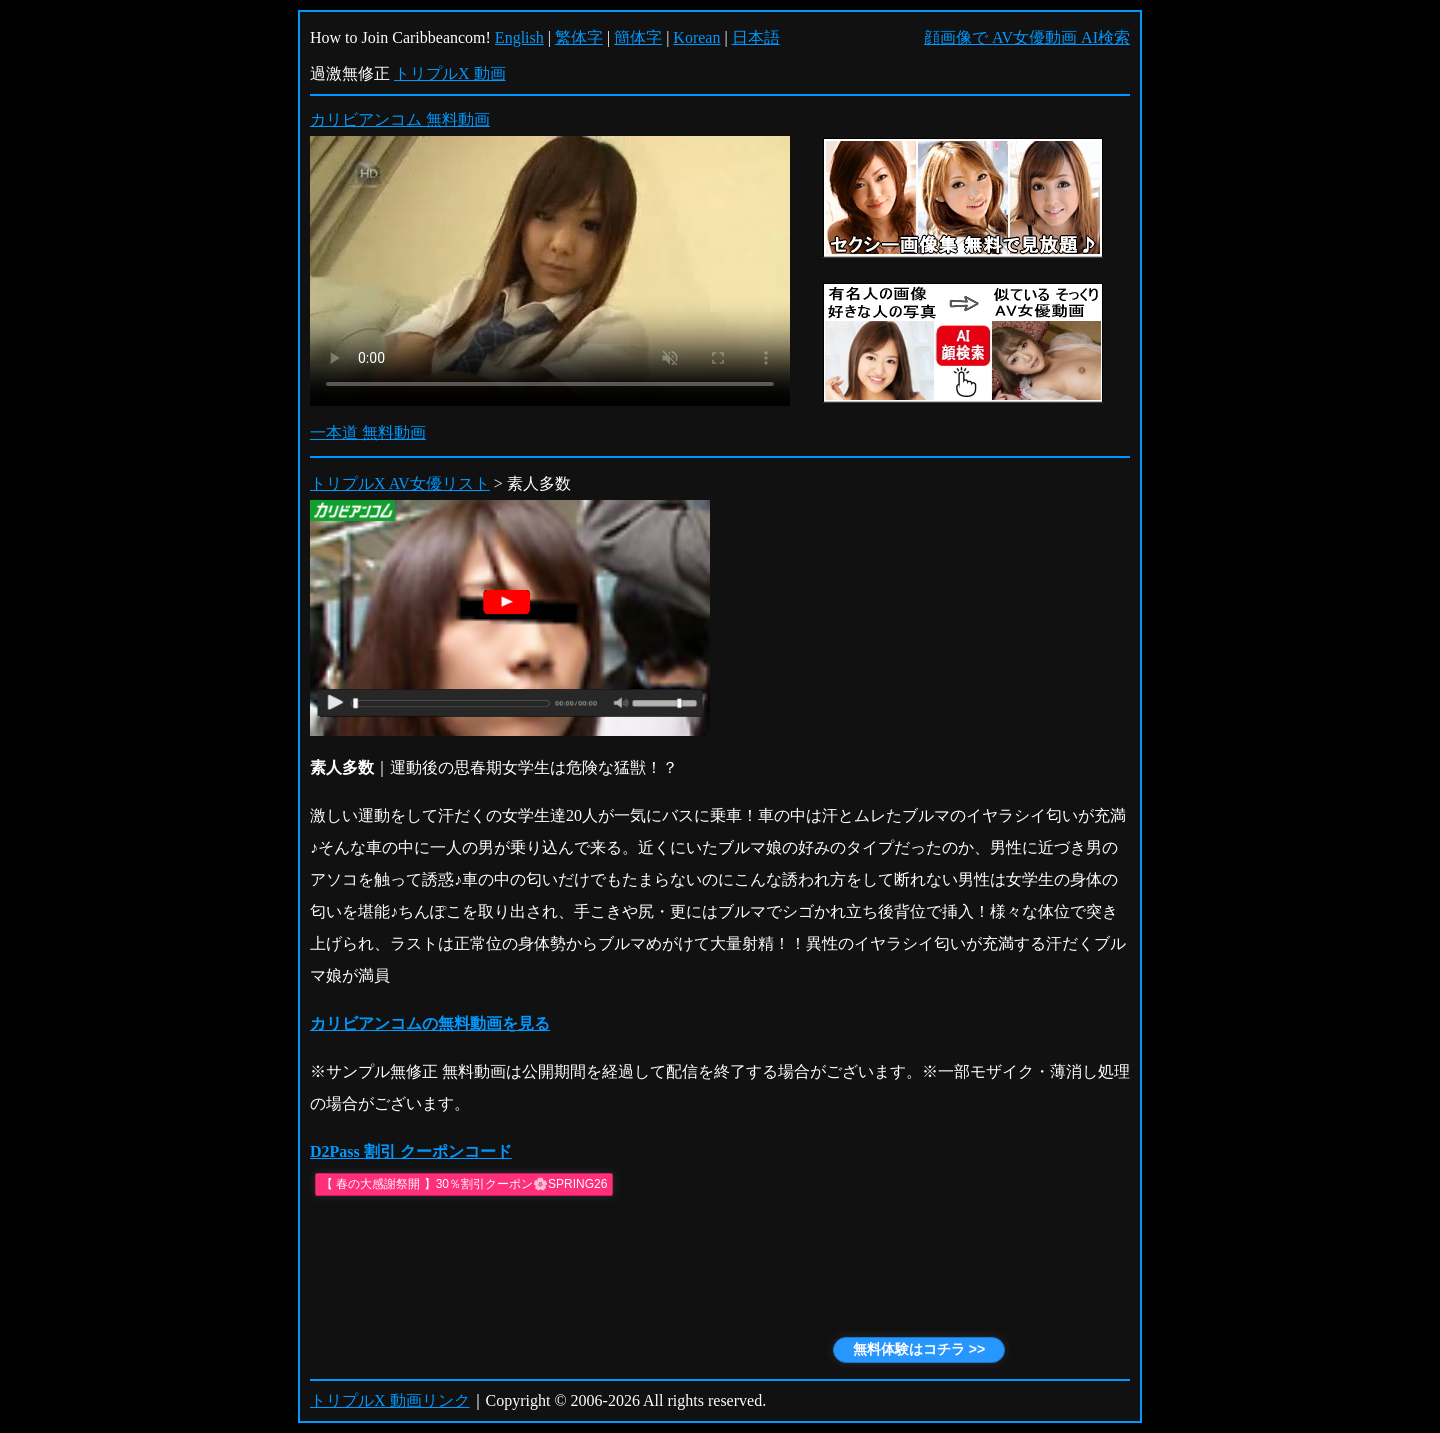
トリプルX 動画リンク (390, 1400)
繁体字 (579, 37)
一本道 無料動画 (368, 432)
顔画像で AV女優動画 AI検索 (1027, 37)
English (519, 37)
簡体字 (638, 37)
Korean (696, 37)
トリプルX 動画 (450, 73)
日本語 (756, 37)
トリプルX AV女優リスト (400, 483)
